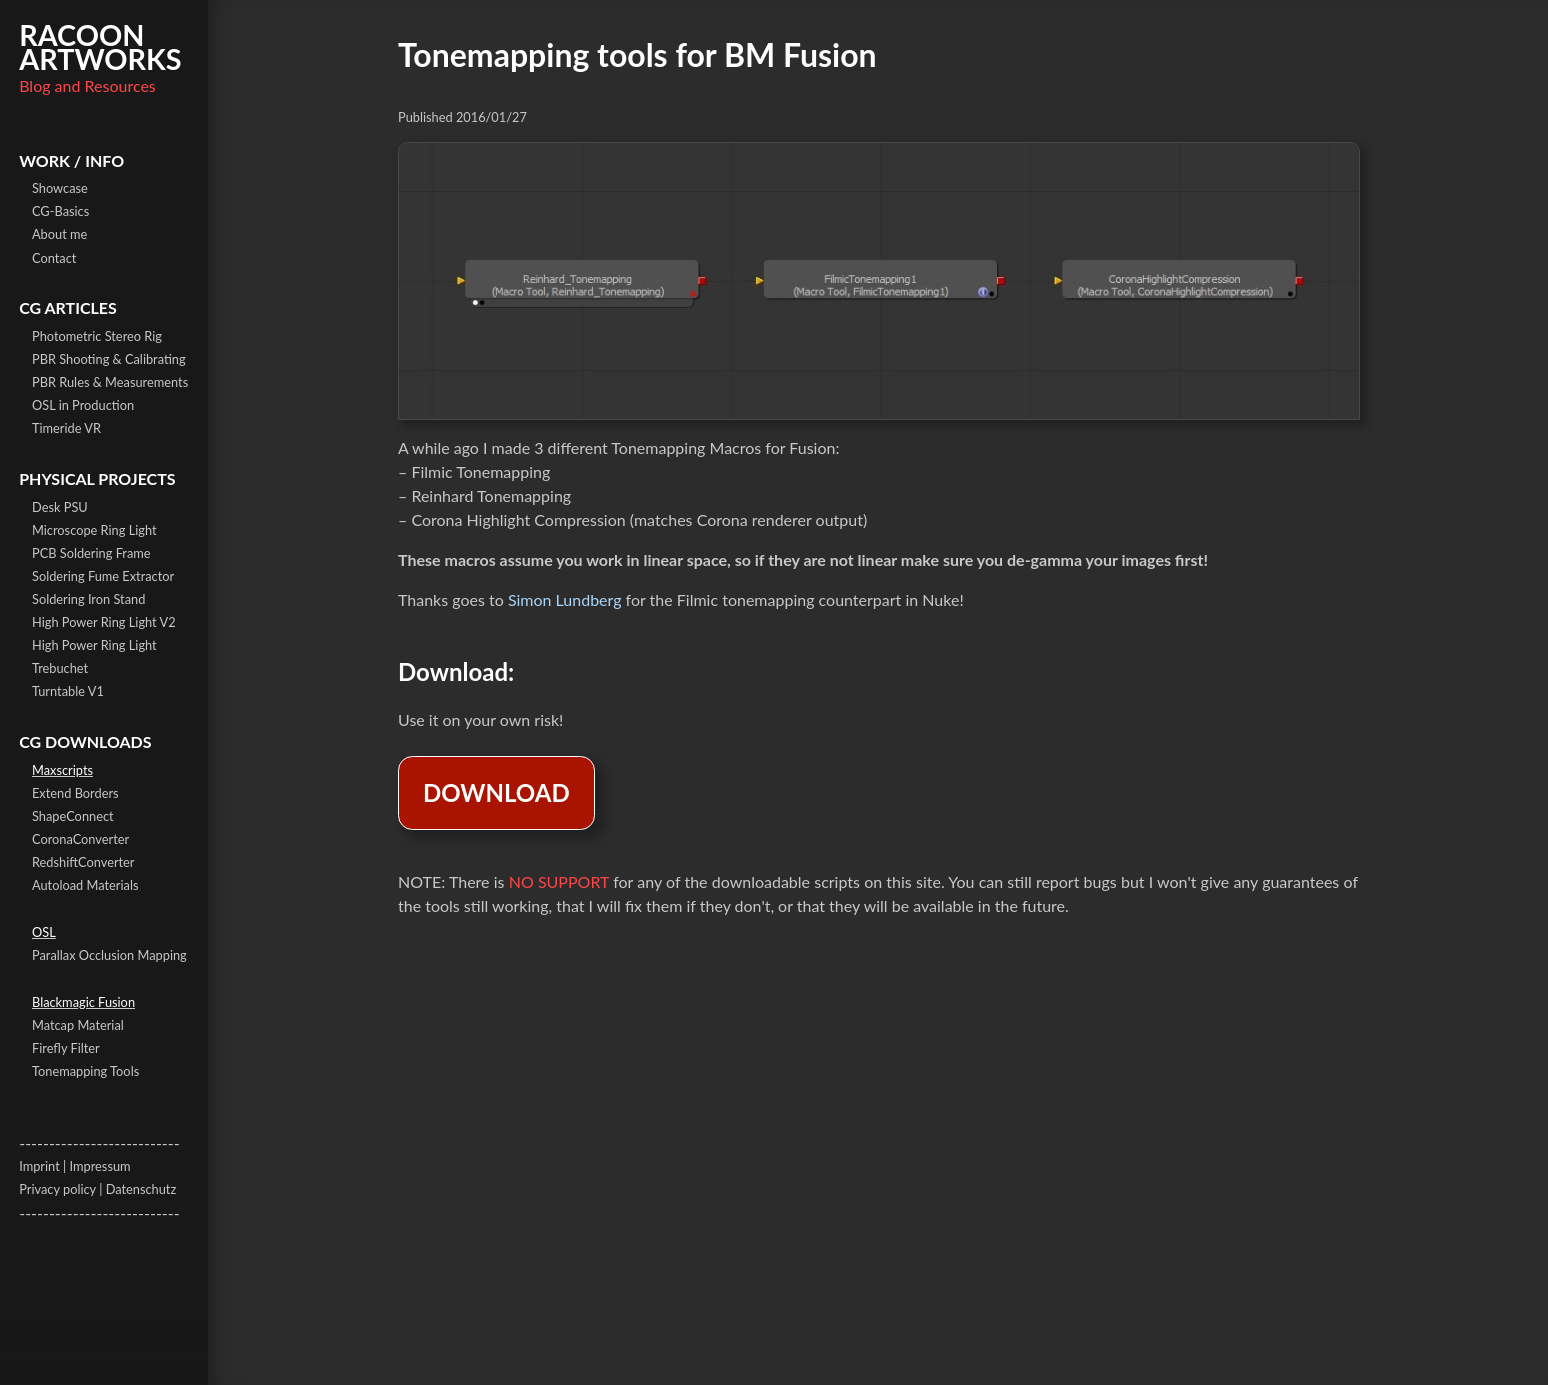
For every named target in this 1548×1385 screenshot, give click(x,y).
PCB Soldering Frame (91, 553)
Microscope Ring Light (94, 530)
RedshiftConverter (83, 862)
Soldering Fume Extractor (103, 576)
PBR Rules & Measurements (110, 382)
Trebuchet (60, 668)
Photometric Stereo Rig (97, 336)
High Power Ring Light (94, 645)
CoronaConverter (80, 839)
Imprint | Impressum (74, 1166)
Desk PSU (60, 507)
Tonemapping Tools (85, 1071)
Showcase (60, 188)
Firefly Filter (66, 1048)
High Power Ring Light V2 (104, 622)
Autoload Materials (85, 885)
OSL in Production (83, 405)
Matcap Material (78, 1025)
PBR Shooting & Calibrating (109, 359)
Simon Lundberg (565, 599)
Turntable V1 (68, 691)
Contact (54, 258)
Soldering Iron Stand (88, 599)
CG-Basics (60, 211)
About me (59, 234)
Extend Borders (75, 793)
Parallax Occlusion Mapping (109, 955)
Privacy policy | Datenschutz (97, 1189)
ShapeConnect (73, 816)
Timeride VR (66, 428)
